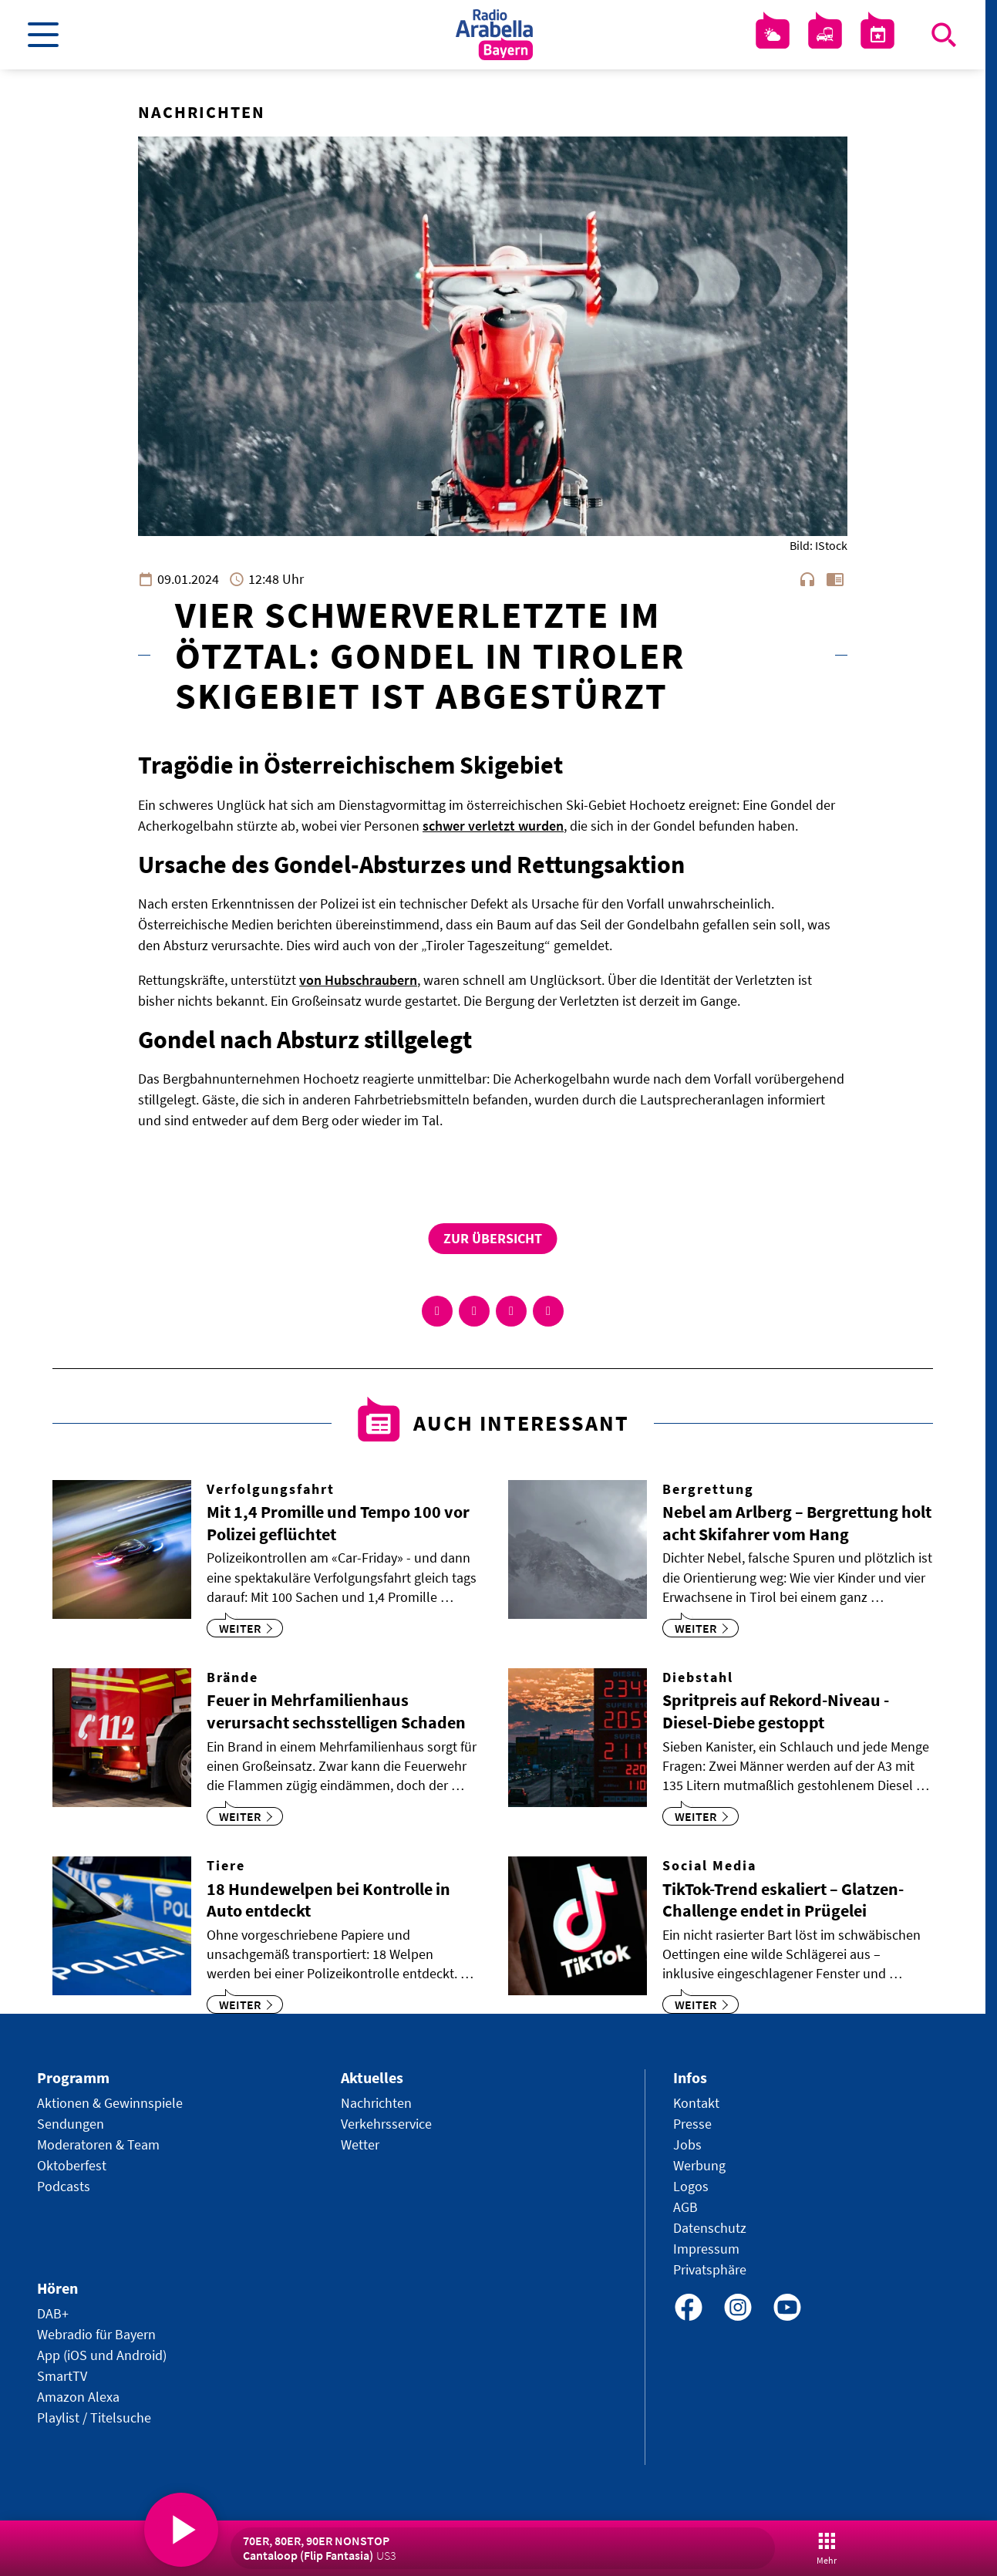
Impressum (706, 2248)
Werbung (699, 2165)
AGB (685, 2207)
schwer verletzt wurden (493, 826)
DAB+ (53, 2313)
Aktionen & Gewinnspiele (110, 2103)
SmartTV (62, 2376)
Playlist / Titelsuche (94, 2417)
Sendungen (70, 2124)
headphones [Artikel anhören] (807, 579)
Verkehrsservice (386, 2124)
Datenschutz (709, 2228)
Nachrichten (376, 2103)
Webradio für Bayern (96, 2334)
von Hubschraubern (358, 980)
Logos (691, 2186)
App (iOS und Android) (102, 2355)
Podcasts (63, 2186)
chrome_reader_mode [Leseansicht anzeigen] (835, 579)
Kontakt (696, 2103)
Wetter (360, 2144)
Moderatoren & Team (98, 2144)
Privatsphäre (709, 2269)
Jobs (687, 2144)
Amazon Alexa (78, 2397)
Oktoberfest (71, 2165)
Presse (692, 2124)
